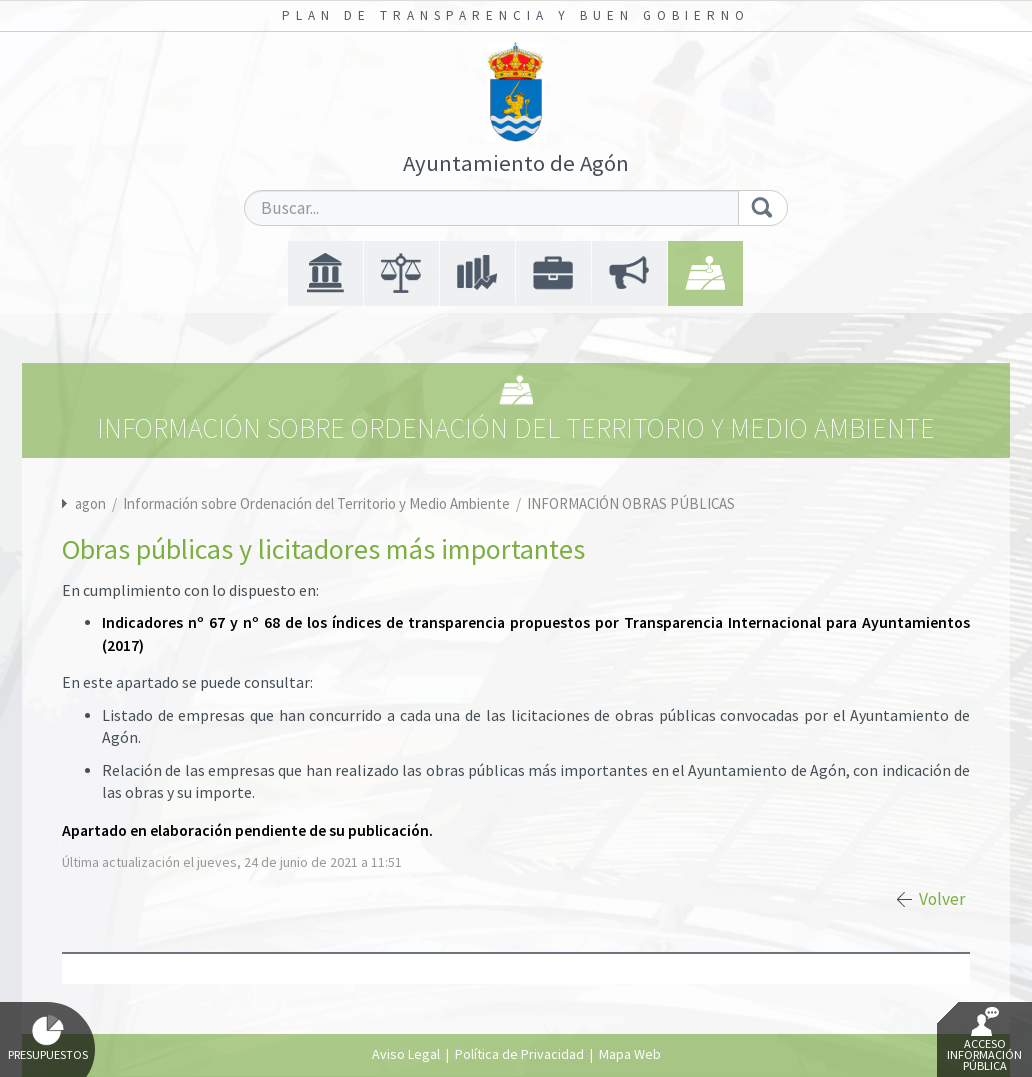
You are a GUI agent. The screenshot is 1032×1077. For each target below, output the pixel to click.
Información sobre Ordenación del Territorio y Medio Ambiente (318, 503)
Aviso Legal (406, 1054)
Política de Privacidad (519, 1054)
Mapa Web (630, 1054)
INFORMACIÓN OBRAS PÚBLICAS (631, 503)
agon (90, 503)
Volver (942, 899)
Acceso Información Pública (984, 1040)
